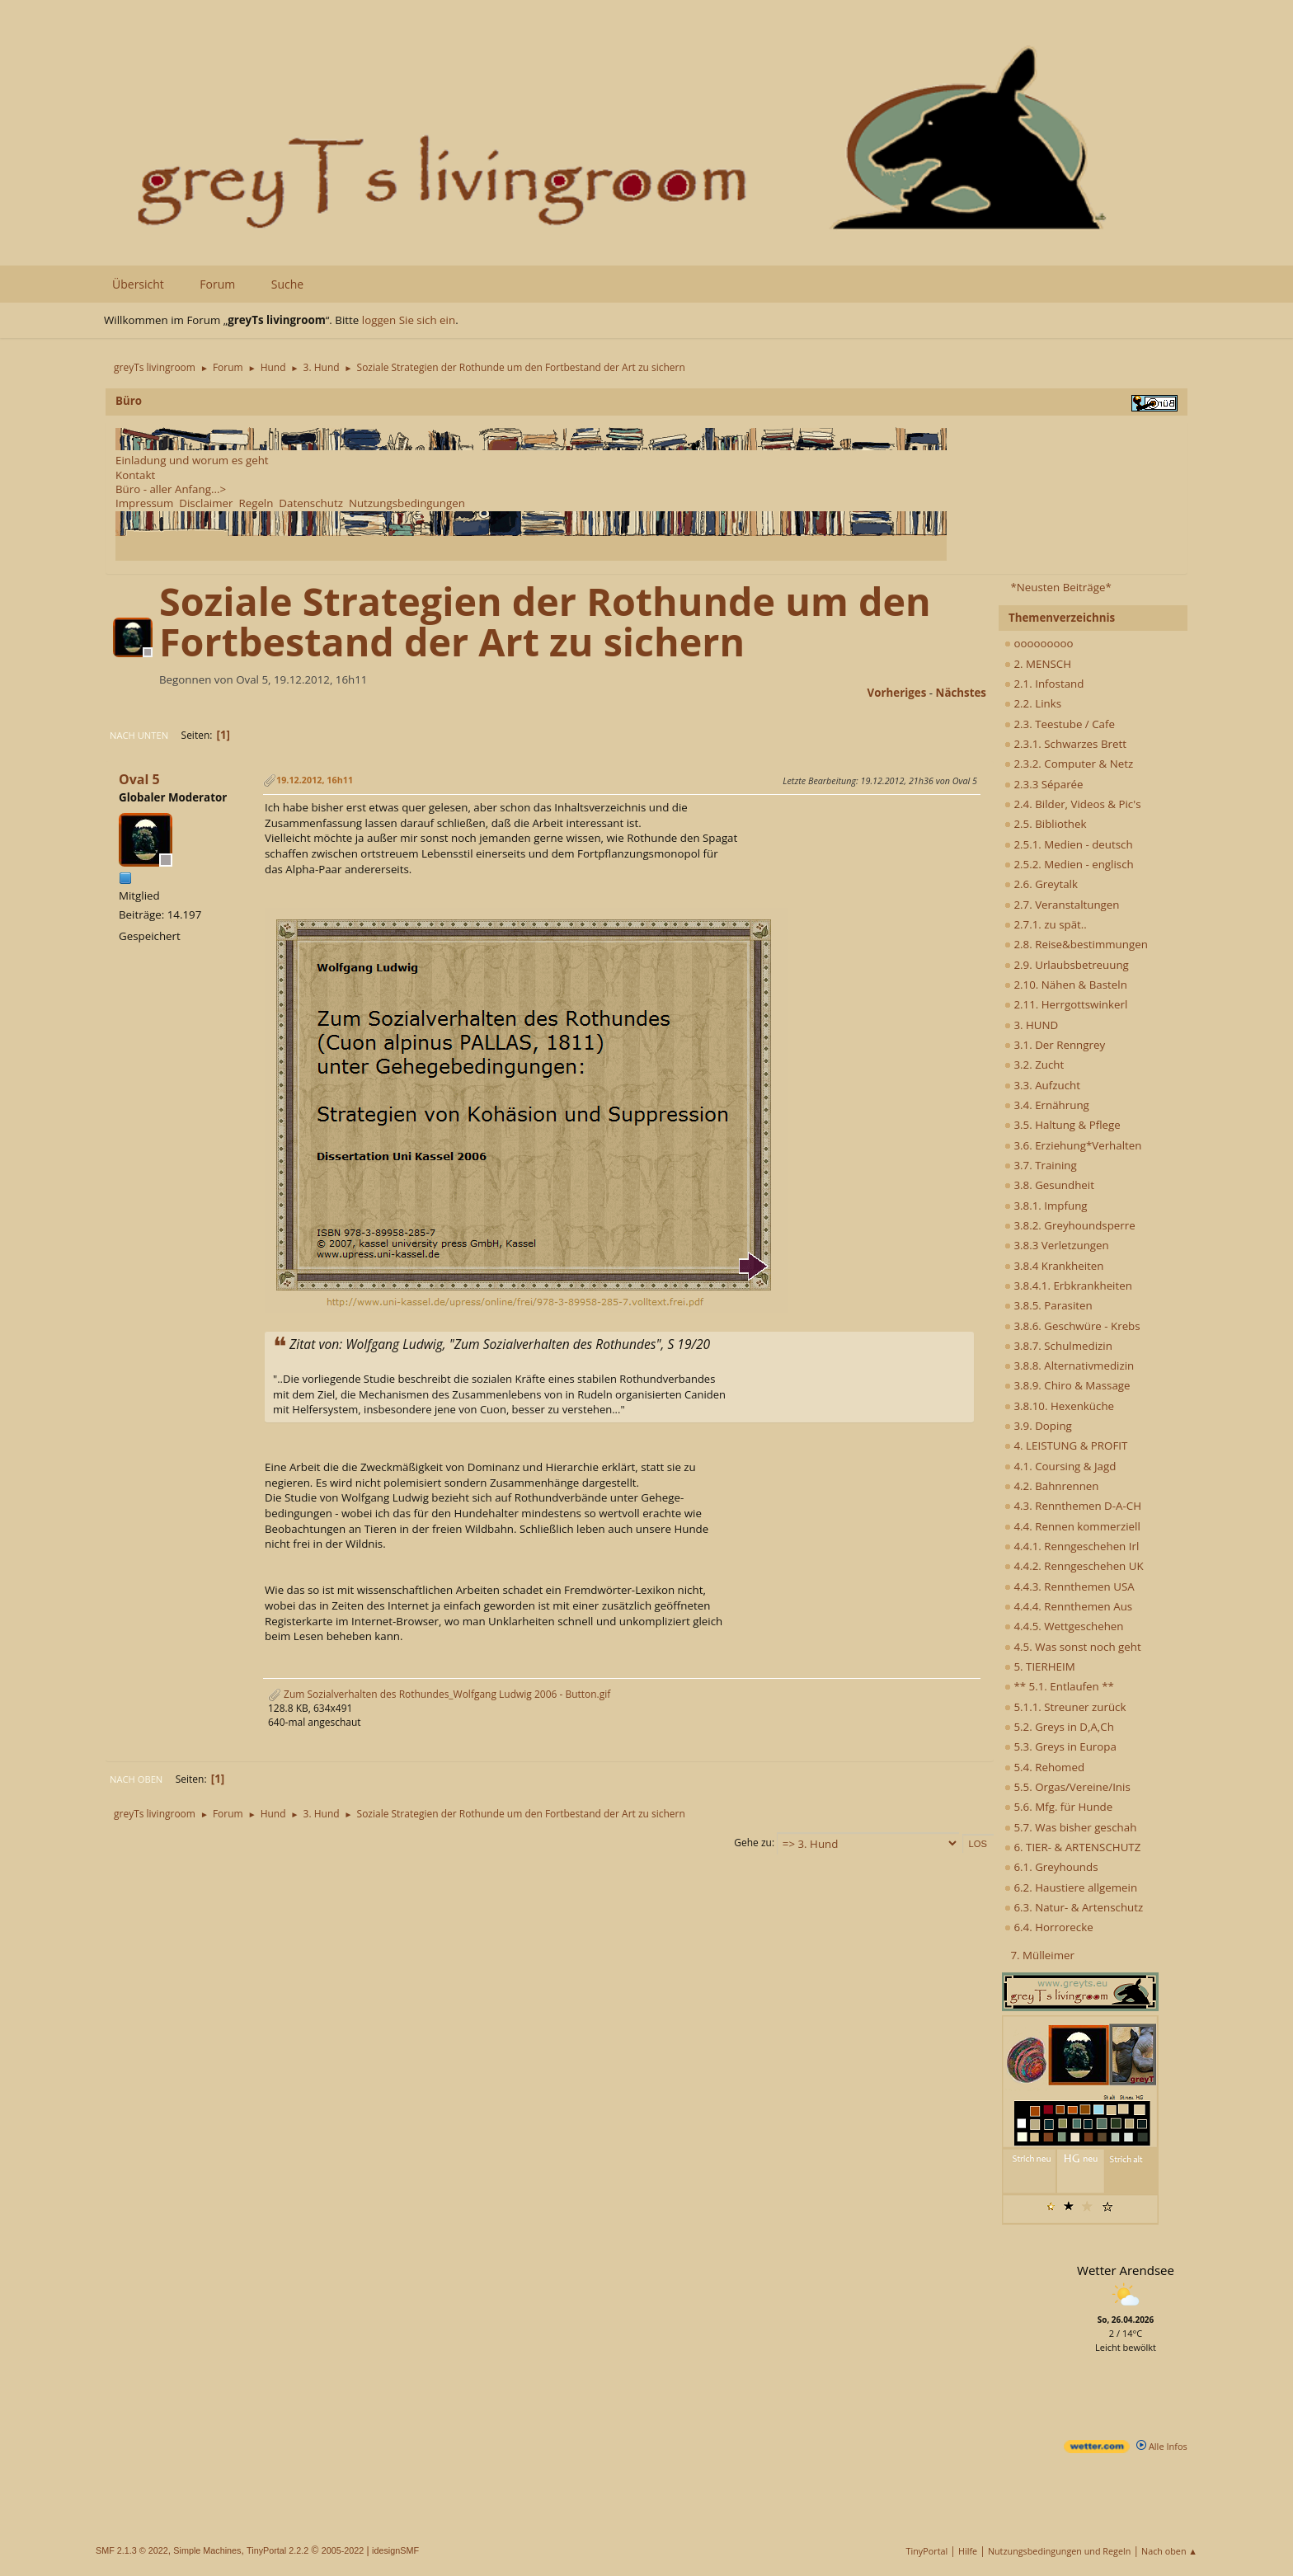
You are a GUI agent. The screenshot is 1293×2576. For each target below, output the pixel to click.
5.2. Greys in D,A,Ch (1059, 1726)
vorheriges (897, 692)
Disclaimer (206, 503)
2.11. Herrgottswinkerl (1065, 1004)
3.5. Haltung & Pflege (1062, 1124)
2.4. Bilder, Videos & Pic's (1072, 804)
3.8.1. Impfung (1046, 1205)
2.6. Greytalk (1041, 884)
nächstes (961, 692)
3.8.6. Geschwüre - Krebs (1072, 1326)
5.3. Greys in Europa (1060, 1746)
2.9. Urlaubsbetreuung (1066, 964)
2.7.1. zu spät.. (1045, 924)
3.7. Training (1040, 1165)
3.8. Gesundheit (1049, 1185)
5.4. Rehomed (1044, 1767)
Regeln (255, 503)
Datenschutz (311, 503)
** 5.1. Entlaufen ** (1059, 1686)
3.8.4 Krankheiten (1053, 1265)
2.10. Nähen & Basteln (1065, 984)
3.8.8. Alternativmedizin (1069, 1365)
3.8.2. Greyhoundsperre (1069, 1225)
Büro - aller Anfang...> (170, 489)
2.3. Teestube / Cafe (1059, 724)
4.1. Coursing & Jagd (1060, 1466)
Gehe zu (753, 1843)
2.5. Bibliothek (1045, 823)
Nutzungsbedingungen (407, 503)
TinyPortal (927, 2551)
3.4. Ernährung (1046, 1105)
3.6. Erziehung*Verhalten (1072, 1145)
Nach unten (139, 735)
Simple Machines (207, 2550)
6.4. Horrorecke (1048, 1927)
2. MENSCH (1037, 663)
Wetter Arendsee (1125, 2270)
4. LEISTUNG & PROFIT (1065, 1445)
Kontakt (135, 475)
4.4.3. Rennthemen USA (1069, 1586)
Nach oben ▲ (1169, 2551)
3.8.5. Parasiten (1048, 1305)
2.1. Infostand (1044, 683)
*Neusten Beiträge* (1060, 587)
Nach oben (136, 1779)
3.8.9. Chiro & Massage (1067, 1385)
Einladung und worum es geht (192, 460)
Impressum (144, 503)
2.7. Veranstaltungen (1062, 904)
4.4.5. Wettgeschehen (1064, 1626)
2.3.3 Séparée (1044, 784)
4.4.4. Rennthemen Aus (1068, 1606)
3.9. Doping (1038, 1425)
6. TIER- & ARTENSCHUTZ (1072, 1847)
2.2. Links (1032, 703)
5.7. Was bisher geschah (1070, 1827)
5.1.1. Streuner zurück (1065, 1706)
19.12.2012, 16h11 (314, 779)
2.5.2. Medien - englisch (1069, 864)
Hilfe (967, 2551)
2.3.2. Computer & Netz (1068, 763)
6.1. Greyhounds (1051, 1866)
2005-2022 (343, 2550)
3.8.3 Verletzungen (1056, 1245)
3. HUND (1031, 1025)
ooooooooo (1039, 643)
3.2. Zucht (1034, 1064)
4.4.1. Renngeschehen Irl (1071, 1546)
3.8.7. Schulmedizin (1058, 1345)
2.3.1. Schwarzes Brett (1065, 743)
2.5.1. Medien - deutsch (1068, 844)
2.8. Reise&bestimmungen (1076, 944)
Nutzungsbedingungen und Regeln (1059, 2551)
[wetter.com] (1097, 2449)
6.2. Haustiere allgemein (1070, 1887)
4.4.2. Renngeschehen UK (1074, 1565)
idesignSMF (395, 2550)
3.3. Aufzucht (1042, 1085)
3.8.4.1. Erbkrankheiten (1068, 1285)
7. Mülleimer (1042, 1955)
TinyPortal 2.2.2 (277, 2550)
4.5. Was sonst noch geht (1072, 1646)
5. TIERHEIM (1039, 1666)
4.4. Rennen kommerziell (1072, 1526)
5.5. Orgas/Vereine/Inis (1067, 1786)
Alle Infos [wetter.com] (1161, 2446)
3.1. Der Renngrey (1054, 1044)
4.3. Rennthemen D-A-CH (1072, 1505)
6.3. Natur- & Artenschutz (1073, 1907)
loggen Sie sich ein (408, 320)
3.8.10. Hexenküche (1059, 1405)
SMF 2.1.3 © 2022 (132, 2550)
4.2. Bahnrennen (1051, 1485)
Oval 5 (139, 779)
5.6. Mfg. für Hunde (1058, 1806)
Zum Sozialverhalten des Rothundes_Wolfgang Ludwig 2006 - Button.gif (439, 1694)
